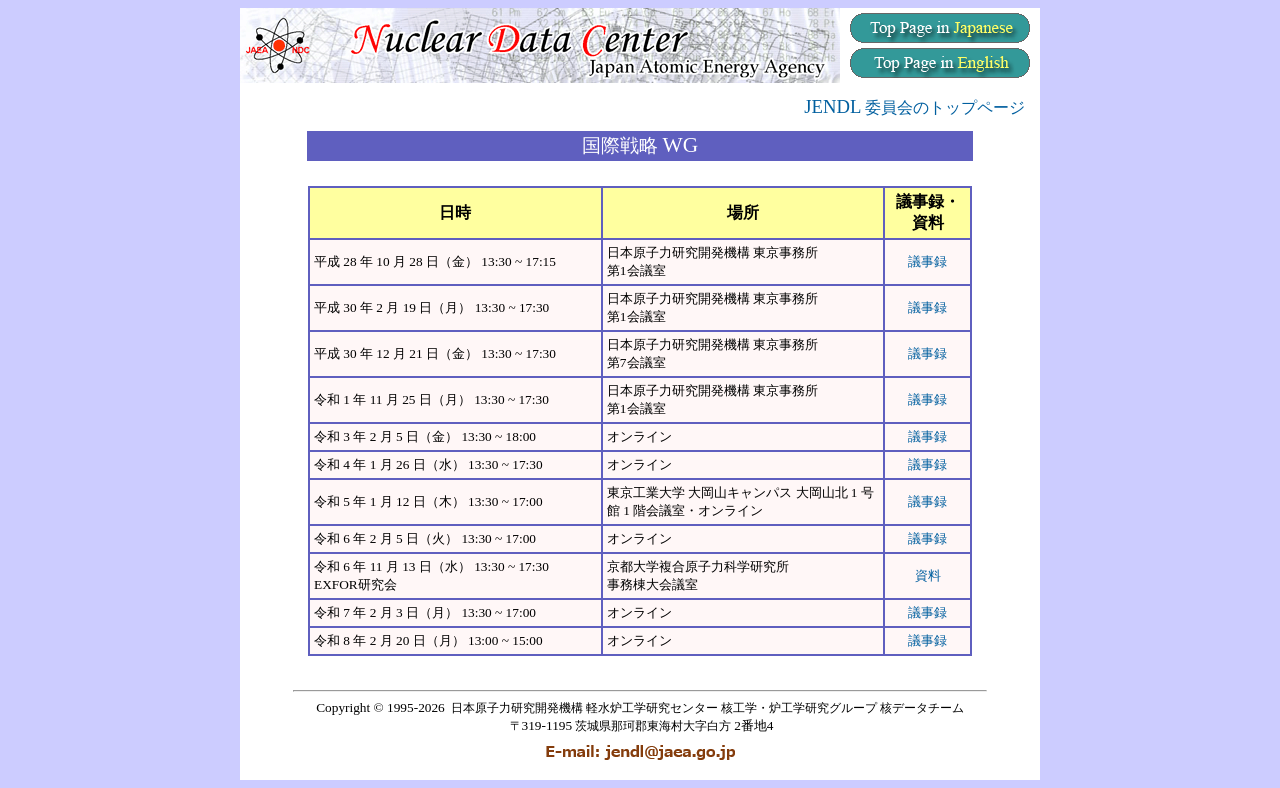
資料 (928, 575)
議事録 (927, 261)
